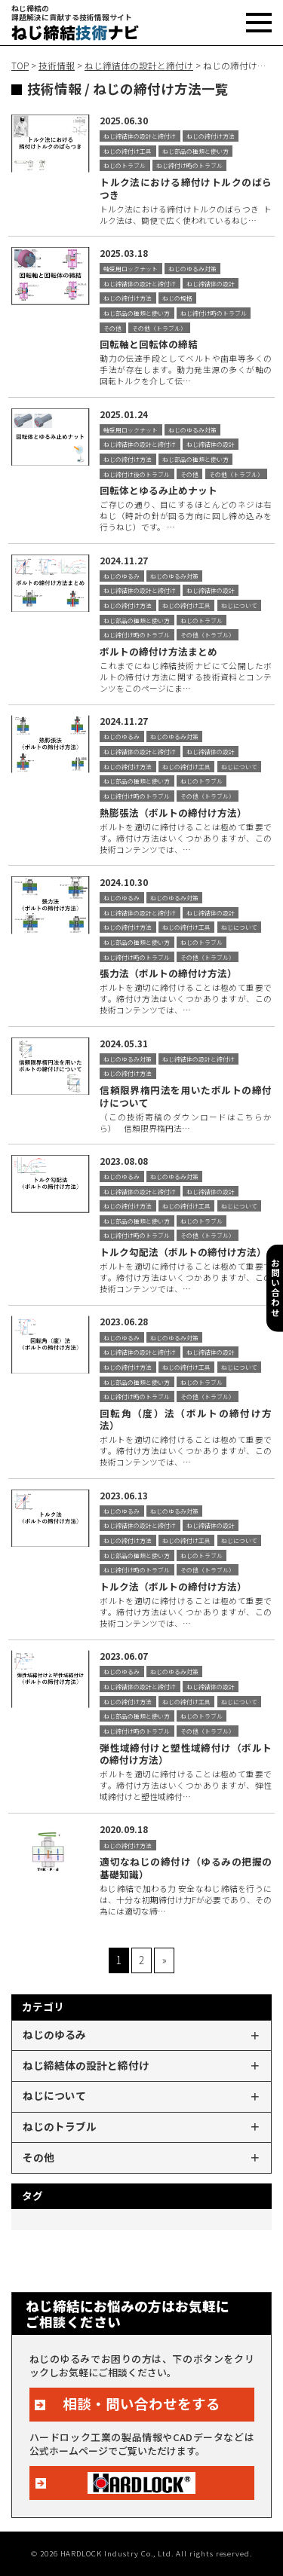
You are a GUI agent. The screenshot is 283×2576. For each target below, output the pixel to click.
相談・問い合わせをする (141, 2403)
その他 (38, 2157)
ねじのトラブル (60, 2126)
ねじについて (54, 2095)
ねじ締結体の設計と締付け (86, 2065)
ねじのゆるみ (54, 2034)
